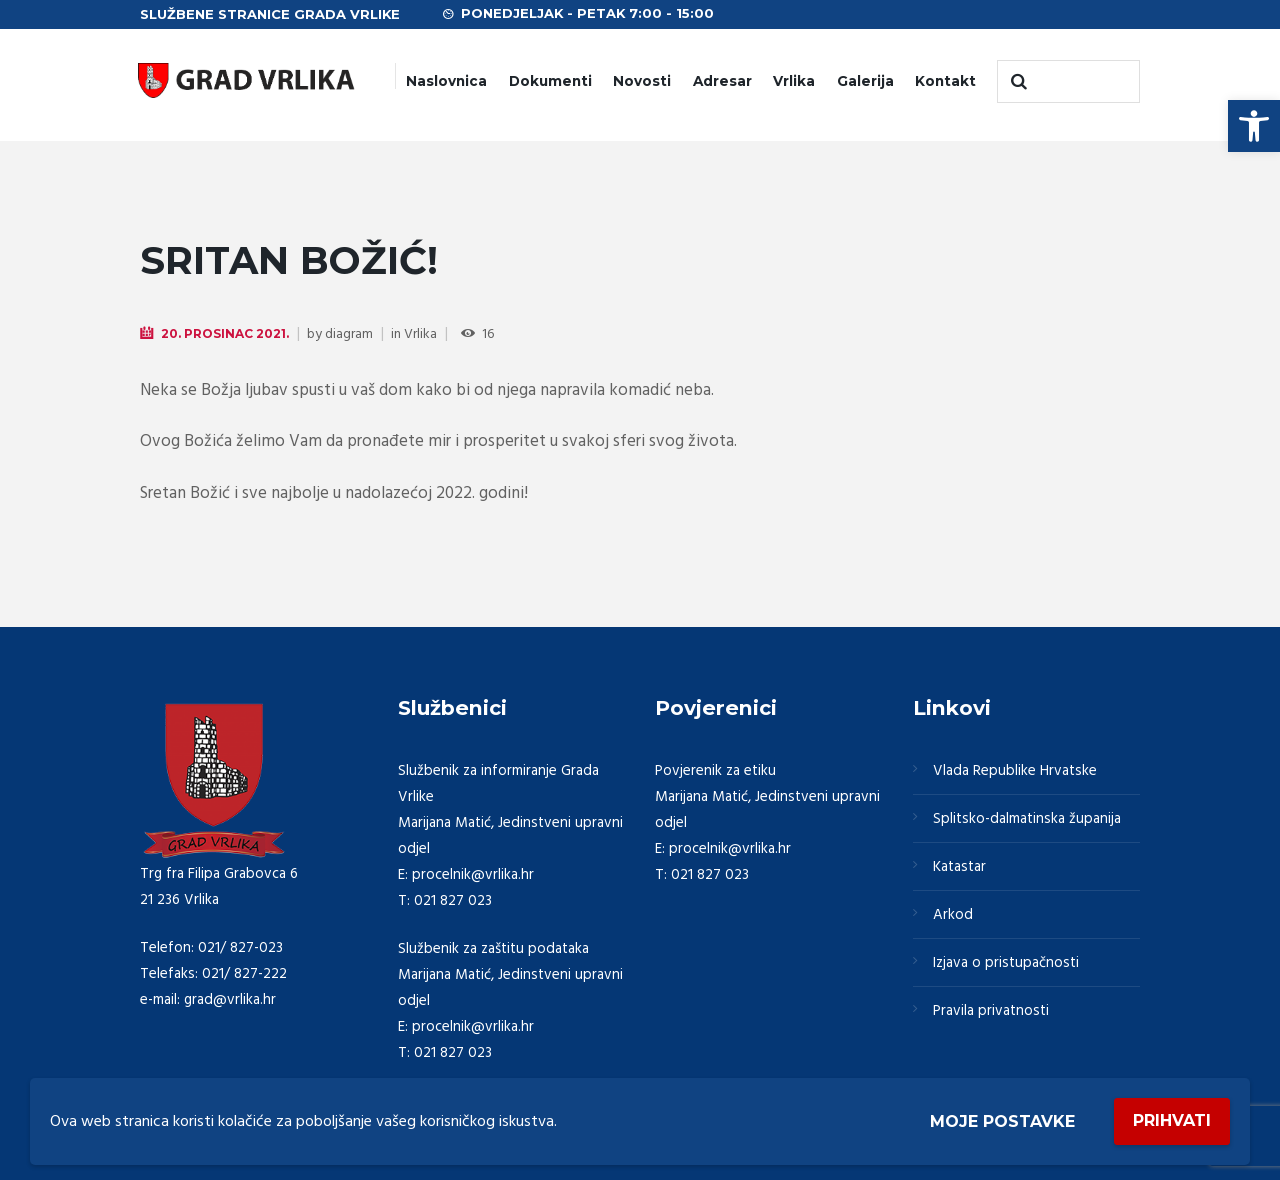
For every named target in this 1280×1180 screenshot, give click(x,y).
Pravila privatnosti (991, 1011)
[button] (1254, 126)
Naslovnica (446, 81)
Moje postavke (1002, 1121)
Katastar (959, 867)
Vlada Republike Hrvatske (1015, 771)
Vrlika (794, 81)
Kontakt (945, 81)
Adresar (722, 81)
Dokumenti (550, 81)
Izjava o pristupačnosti (1006, 963)
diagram (349, 334)
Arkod (953, 915)
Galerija (865, 81)
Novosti (642, 81)
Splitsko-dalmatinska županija (1027, 819)
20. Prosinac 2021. (225, 333)
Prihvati (1172, 1120)
